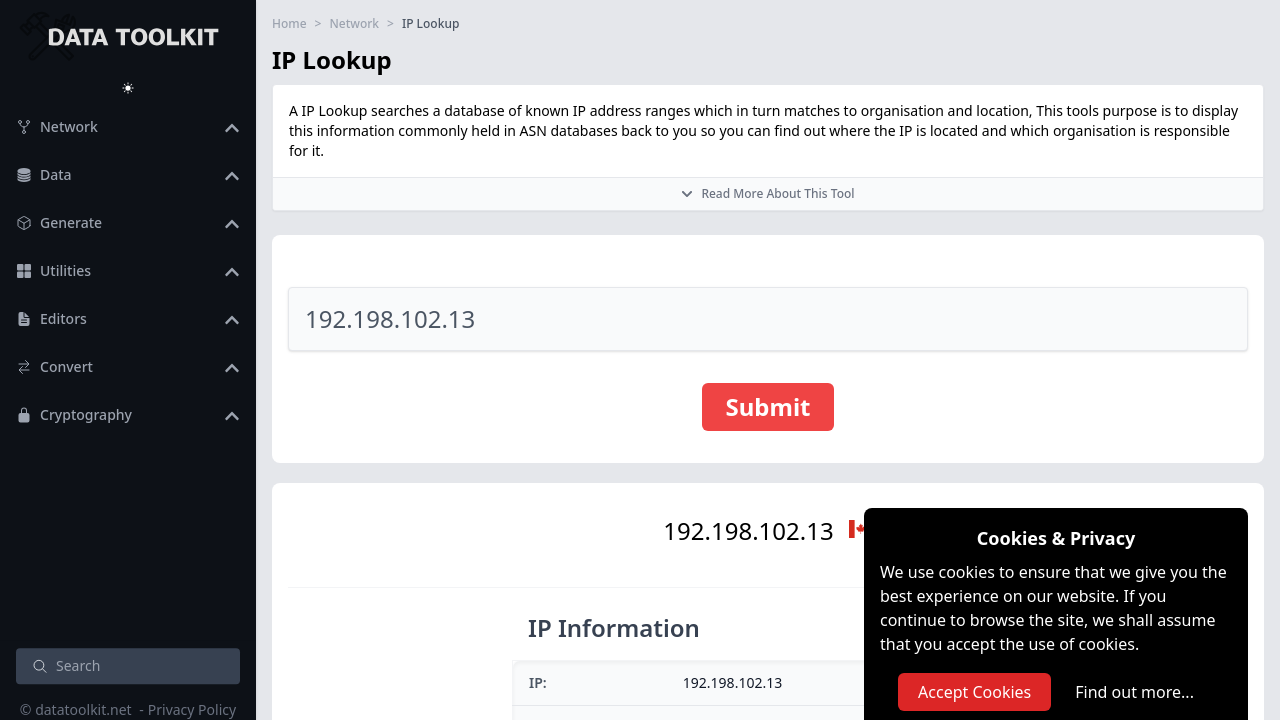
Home (289, 24)
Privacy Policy (192, 709)
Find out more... (1134, 692)
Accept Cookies (974, 692)
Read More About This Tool (767, 193)
